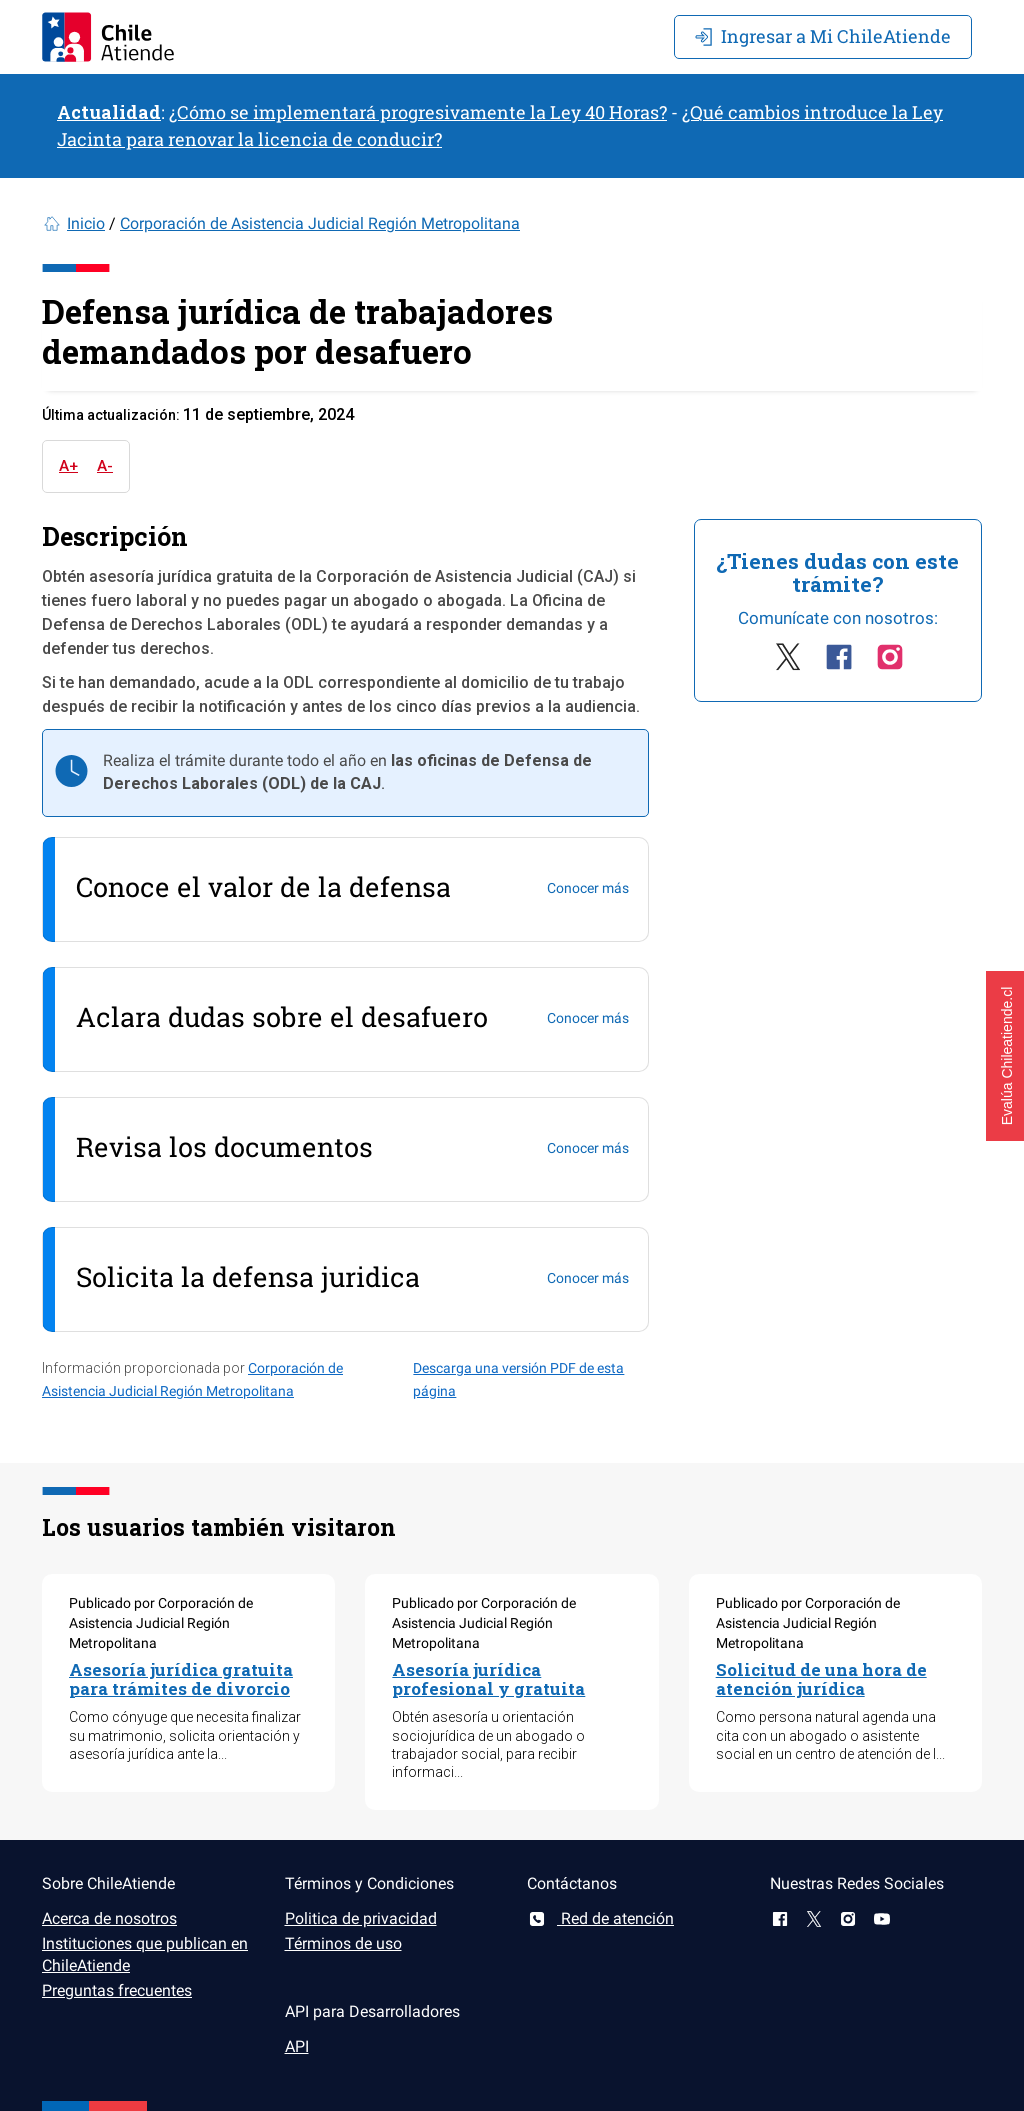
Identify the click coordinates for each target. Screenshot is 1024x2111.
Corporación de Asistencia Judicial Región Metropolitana (320, 223)
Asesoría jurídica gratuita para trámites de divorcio (181, 1679)
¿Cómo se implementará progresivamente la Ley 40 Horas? (418, 112)
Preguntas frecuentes (117, 1990)
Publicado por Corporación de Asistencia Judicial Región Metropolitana (161, 1623)
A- (105, 466)
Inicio (86, 223)
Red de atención (600, 1918)
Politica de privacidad (361, 1918)
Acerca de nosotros (109, 1918)
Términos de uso (343, 1943)
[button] (1005, 1056)
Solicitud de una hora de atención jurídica (821, 1679)
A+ (68, 466)
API (297, 2046)
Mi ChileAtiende (823, 36)
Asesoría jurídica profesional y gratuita (488, 1679)
